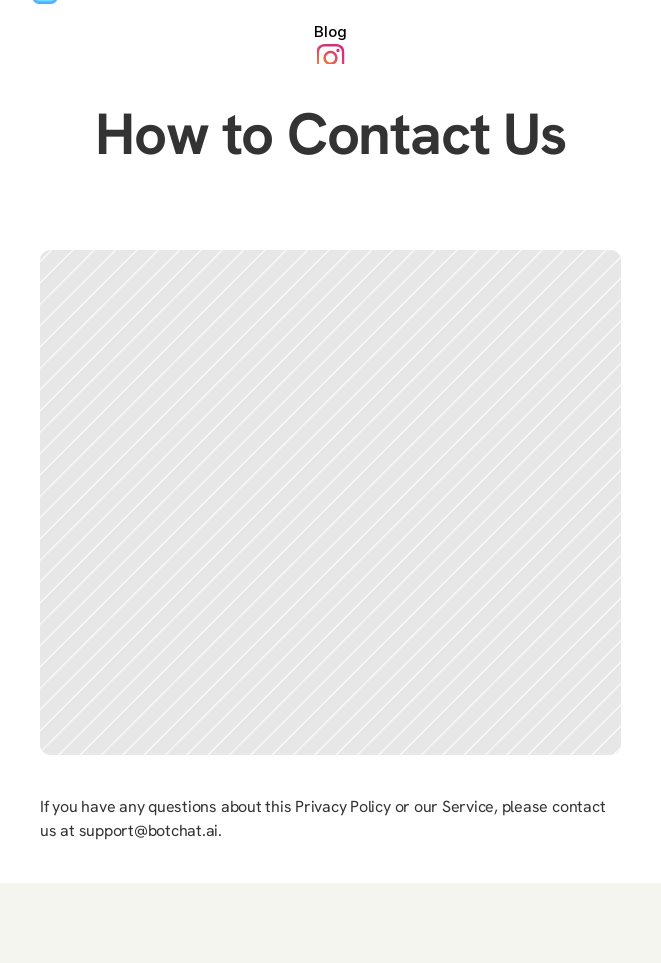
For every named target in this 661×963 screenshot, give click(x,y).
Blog (330, 31)
